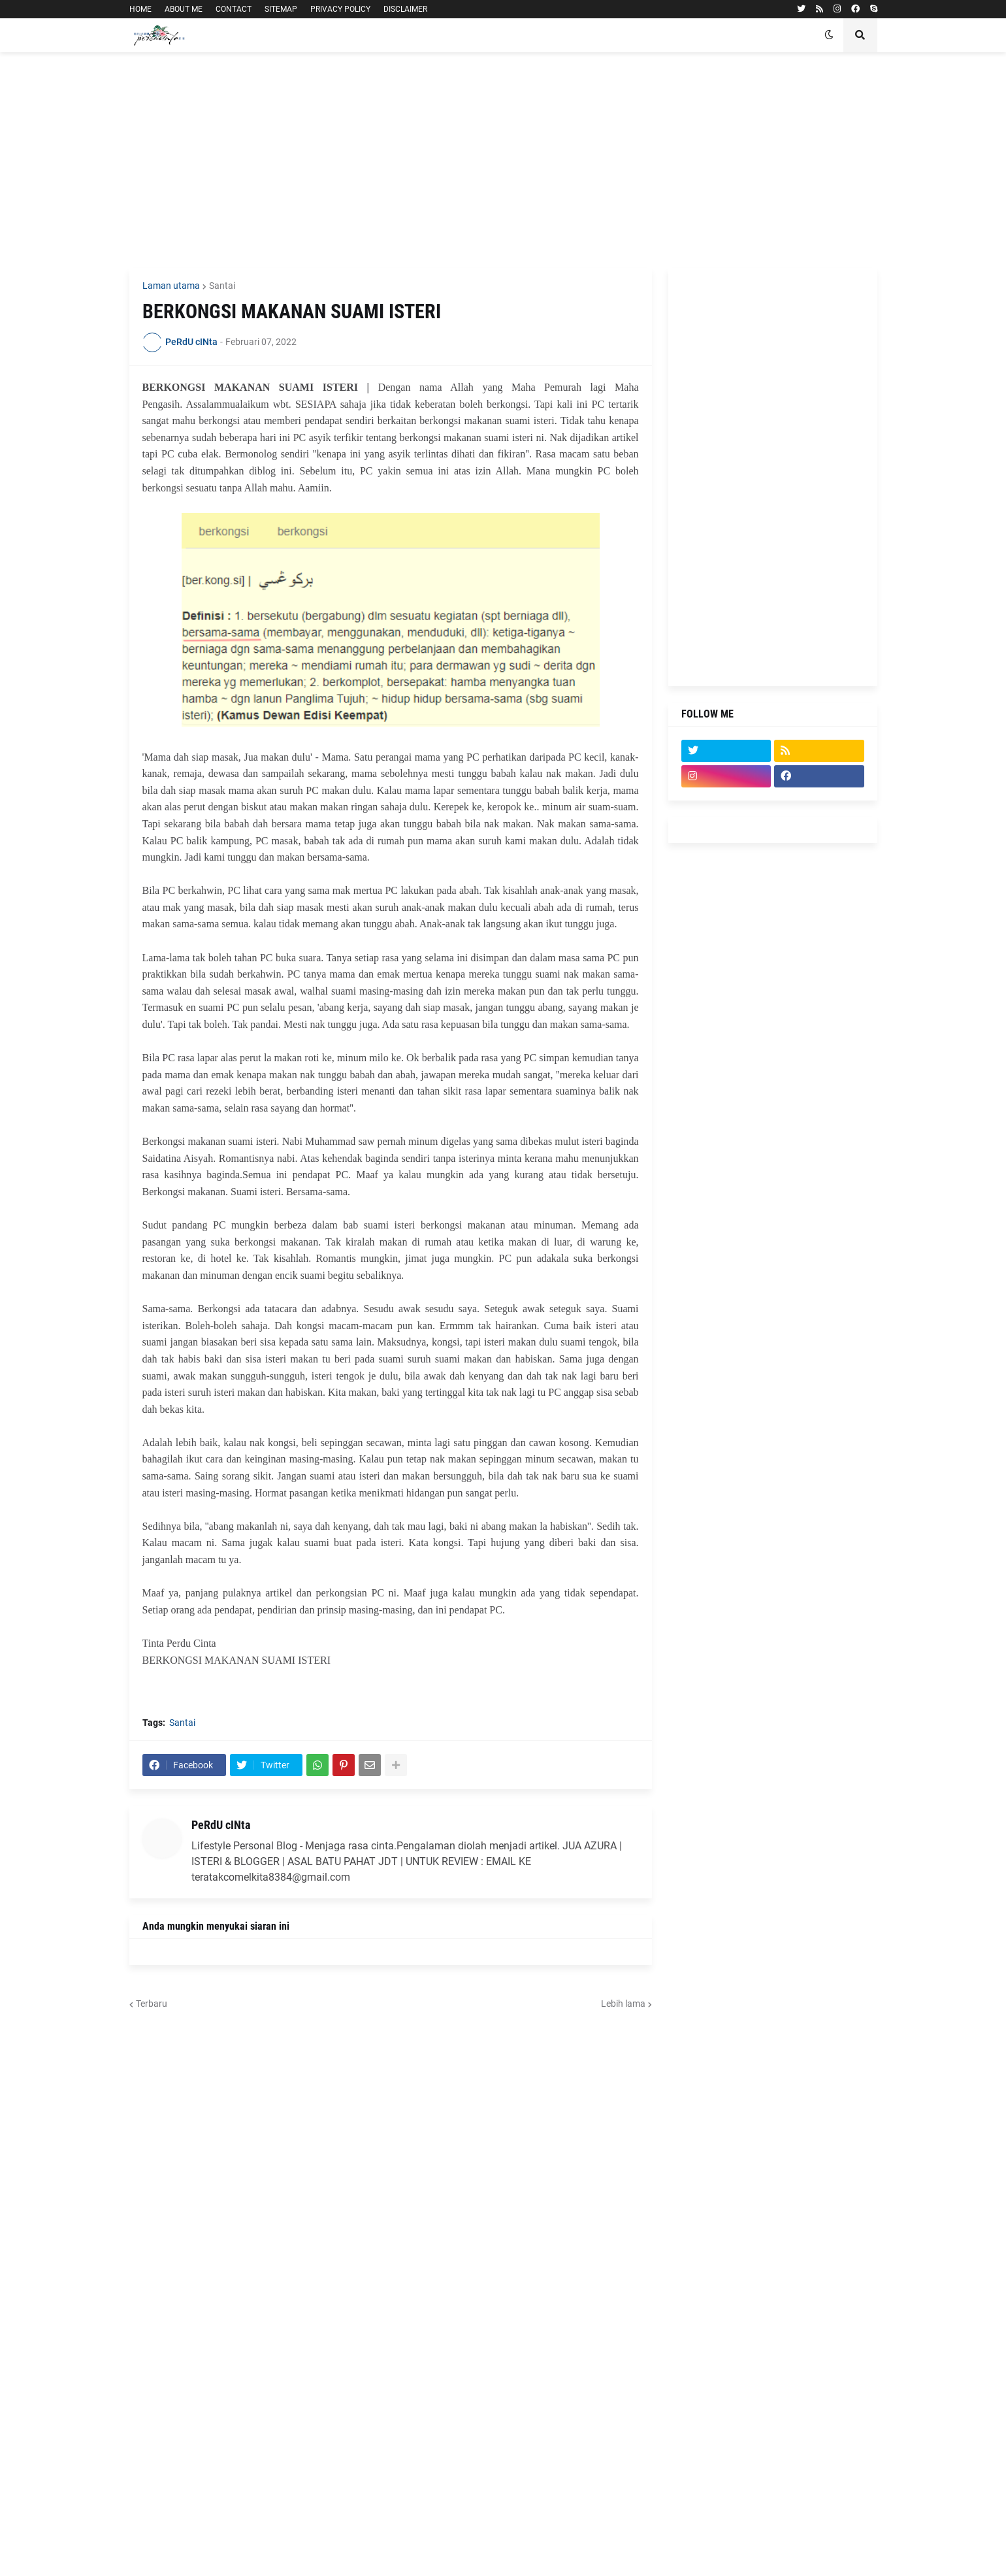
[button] (829, 35)
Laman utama (171, 285)
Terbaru (151, 2003)
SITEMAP (281, 9)
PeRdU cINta (220, 1825)
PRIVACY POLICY (340, 9)
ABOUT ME (184, 9)
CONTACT (234, 9)
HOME (140, 9)
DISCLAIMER (405, 9)
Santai (222, 285)
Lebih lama (623, 2003)
